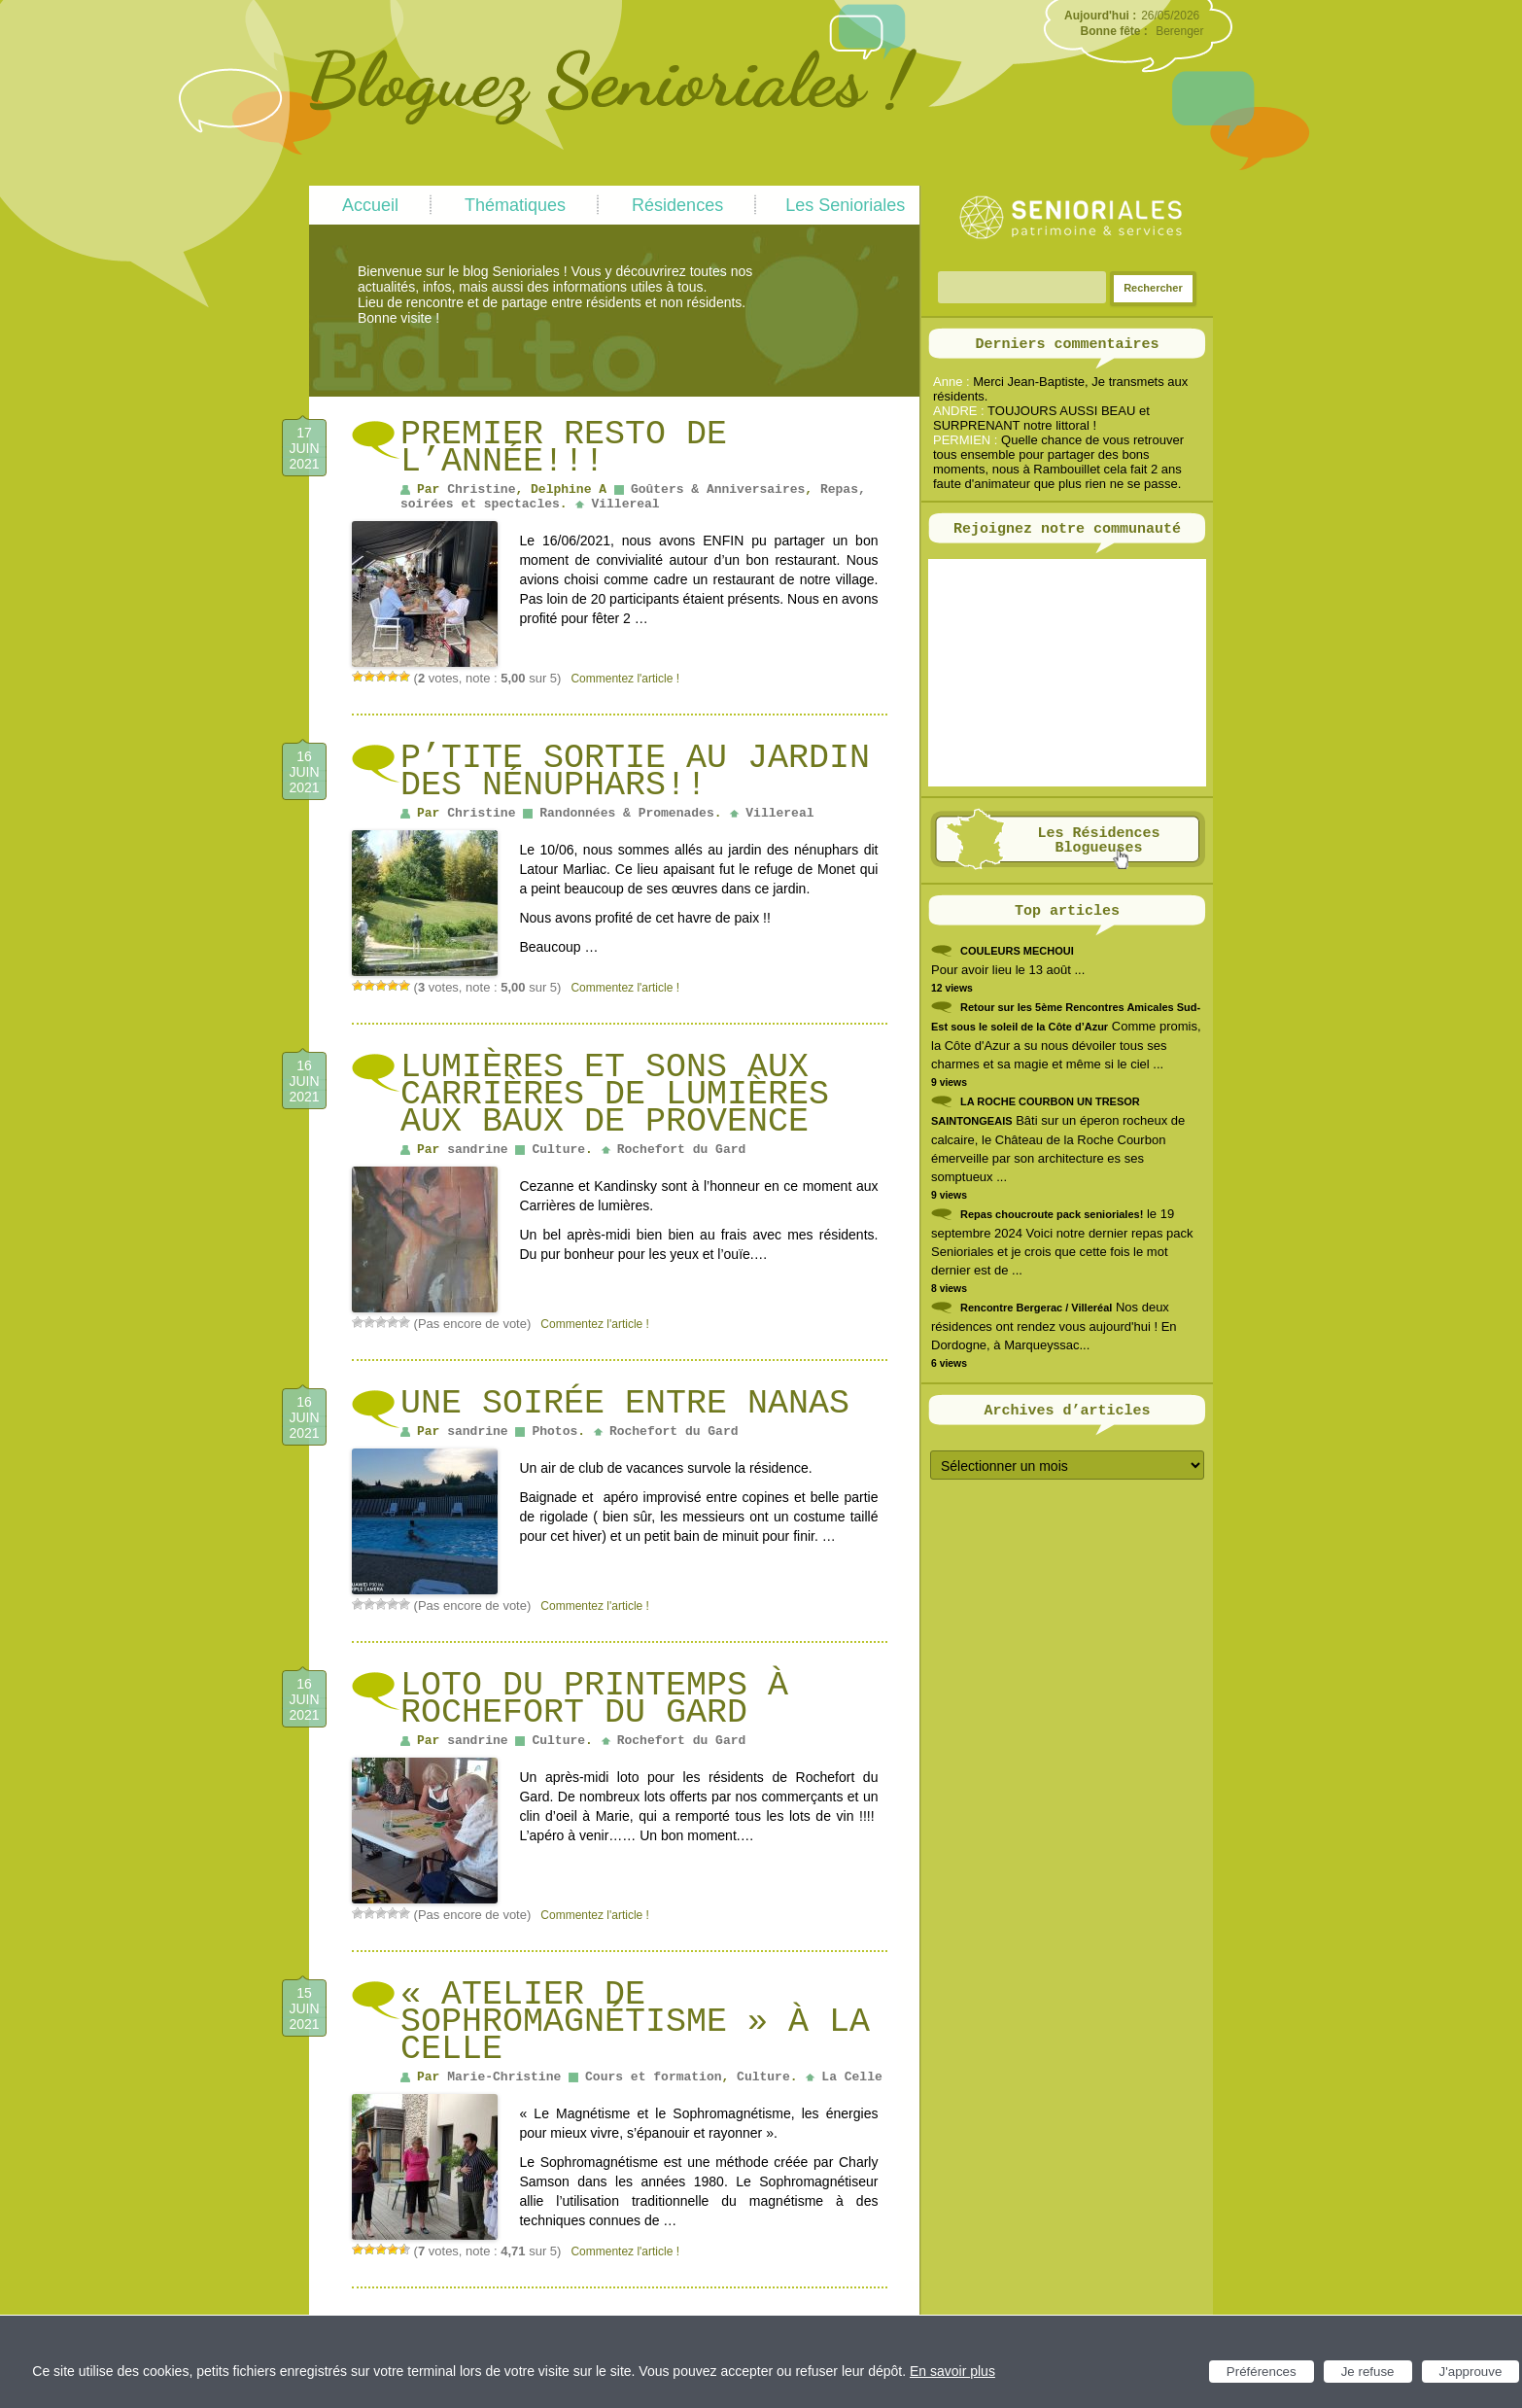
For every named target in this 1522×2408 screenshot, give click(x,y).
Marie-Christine (504, 2077)
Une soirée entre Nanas (624, 1403)
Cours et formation (653, 2077)
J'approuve (1471, 2371)
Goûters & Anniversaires (718, 489)
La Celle (851, 2077)
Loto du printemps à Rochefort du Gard (594, 1699)
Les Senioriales (845, 205)
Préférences (1262, 2371)
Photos (554, 1431)
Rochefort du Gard (681, 1149)
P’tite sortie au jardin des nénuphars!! (635, 772)
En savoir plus (952, 2371)
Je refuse (1368, 2371)
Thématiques (515, 205)
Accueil (370, 205)
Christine (481, 489)
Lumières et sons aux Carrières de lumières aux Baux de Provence (614, 1094)
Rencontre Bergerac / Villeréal (1036, 1307)
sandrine (477, 1149)
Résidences (677, 205)
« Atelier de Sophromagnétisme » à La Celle (635, 2022)
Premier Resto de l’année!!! (563, 448)
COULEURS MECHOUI (1017, 951)
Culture (558, 1149)
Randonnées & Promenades (626, 813)
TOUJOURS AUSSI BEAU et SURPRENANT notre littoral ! (1041, 418)
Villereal (625, 504)
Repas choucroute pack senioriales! (1051, 1214)
